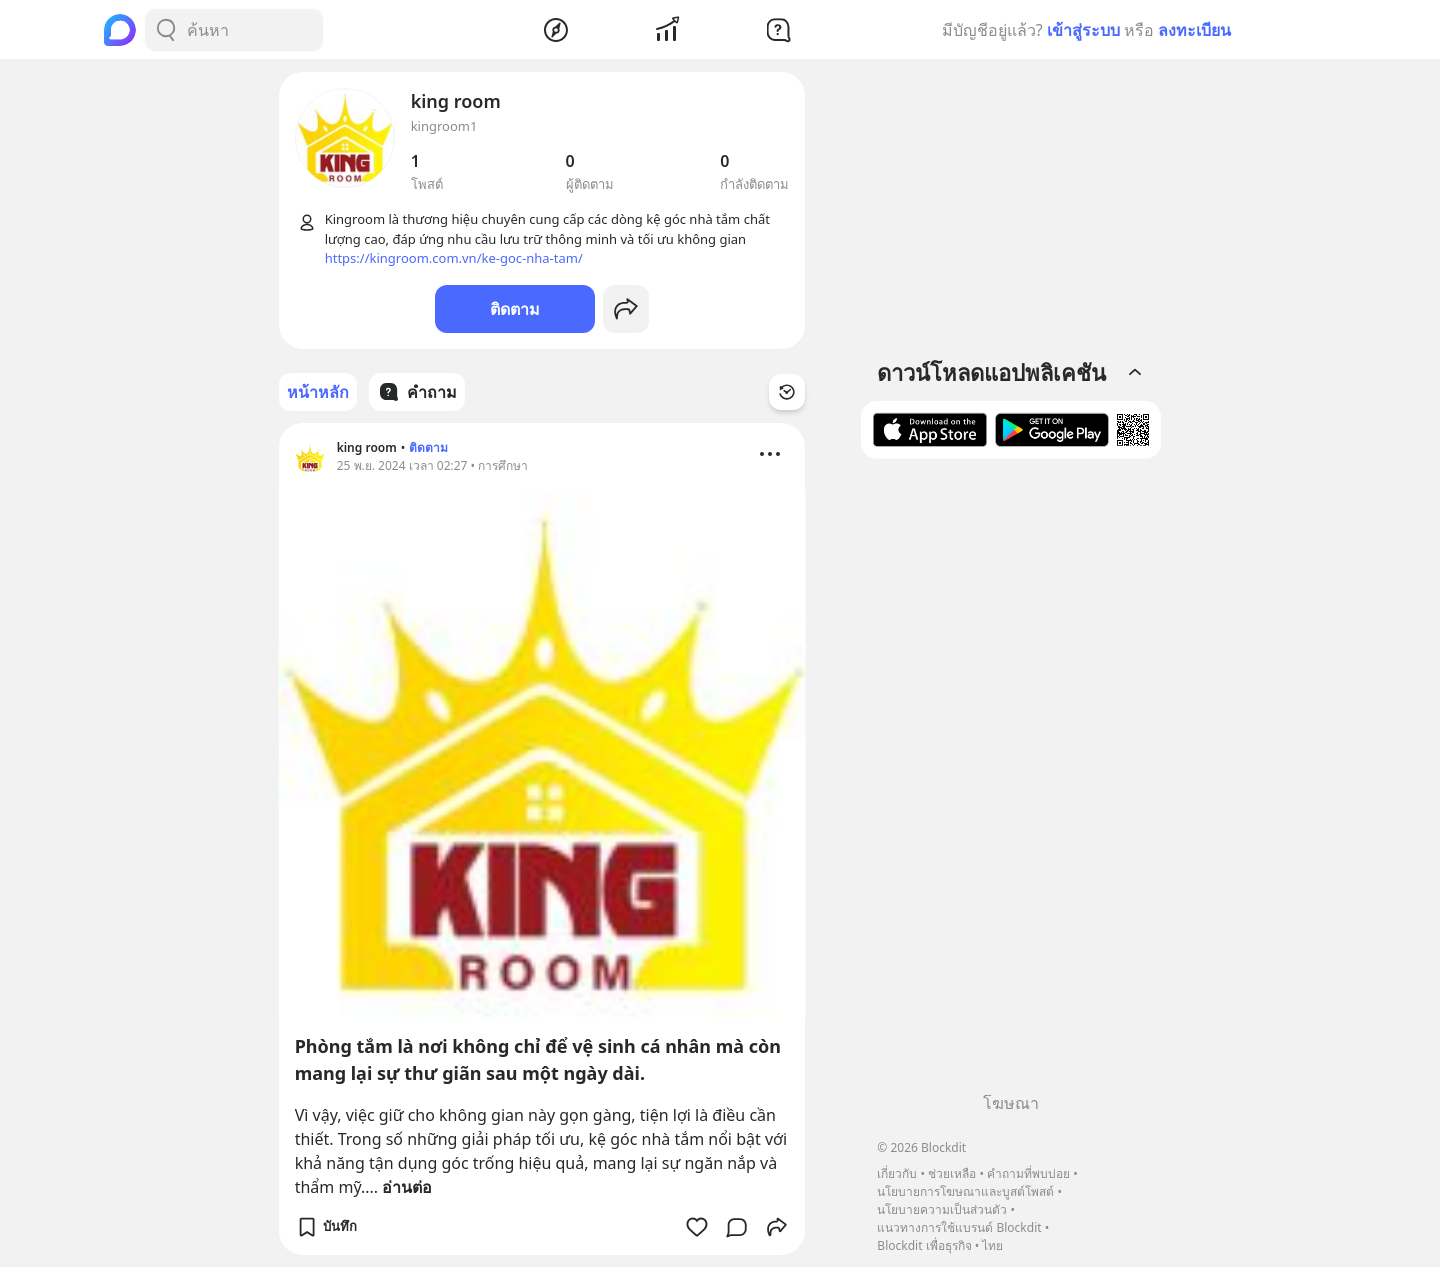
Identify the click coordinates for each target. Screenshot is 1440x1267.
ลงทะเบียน (1194, 30)
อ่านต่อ (407, 1187)
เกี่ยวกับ (897, 1173)
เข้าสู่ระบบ (1083, 30)
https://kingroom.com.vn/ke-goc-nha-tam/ (454, 258)
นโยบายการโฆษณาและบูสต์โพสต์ (965, 1191)
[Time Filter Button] (787, 392)
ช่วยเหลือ (952, 1173)
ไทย (992, 1245)
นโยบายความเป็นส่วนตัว (942, 1209)
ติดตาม (515, 309)
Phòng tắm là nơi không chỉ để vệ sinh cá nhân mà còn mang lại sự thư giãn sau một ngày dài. (538, 1059)
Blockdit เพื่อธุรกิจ (924, 1245)
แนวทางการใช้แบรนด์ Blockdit (959, 1227)
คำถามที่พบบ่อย (1028, 1173)
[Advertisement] (1011, 783)
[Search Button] (166, 30)
